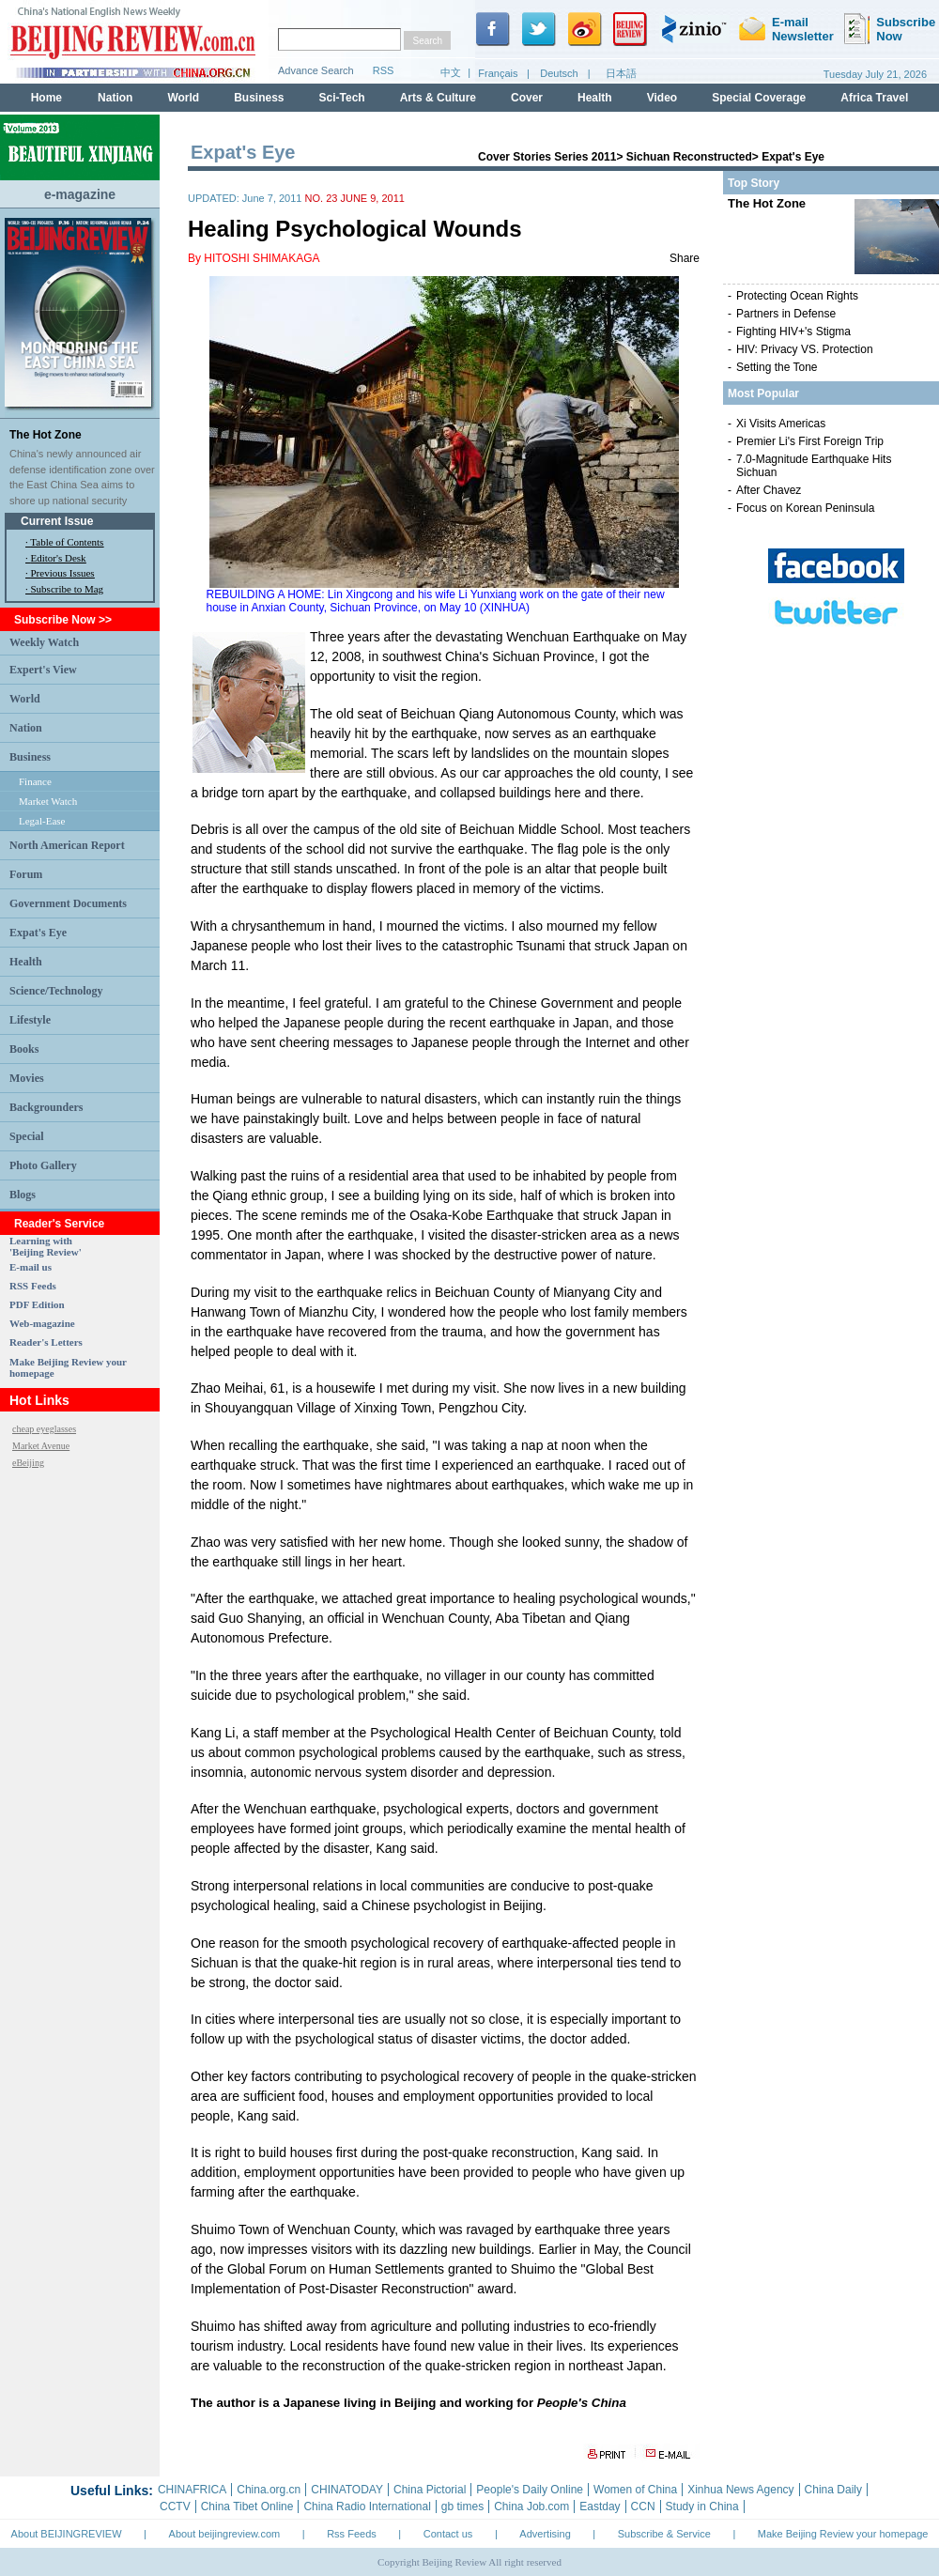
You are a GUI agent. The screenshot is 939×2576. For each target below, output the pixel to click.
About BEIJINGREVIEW (66, 2533)
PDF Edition (37, 1304)
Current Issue (57, 521)
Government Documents (68, 903)
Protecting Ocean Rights (797, 295)
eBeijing (28, 1463)
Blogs (22, 1194)
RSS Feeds (32, 1285)
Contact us (448, 2533)
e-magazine (79, 194)
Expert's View (43, 669)
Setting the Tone (777, 367)
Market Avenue (40, 1446)
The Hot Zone (45, 434)
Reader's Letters (46, 1342)
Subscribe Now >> (63, 619)
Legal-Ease (42, 820)
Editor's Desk (58, 557)
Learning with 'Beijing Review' (45, 1246)
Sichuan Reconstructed (689, 156)
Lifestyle (30, 1019)
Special (26, 1136)
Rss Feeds (352, 2533)
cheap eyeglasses (44, 1429)
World (24, 698)
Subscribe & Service (664, 2533)
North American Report (67, 845)
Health (25, 961)
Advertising (544, 2533)
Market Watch (48, 801)
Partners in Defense (786, 313)
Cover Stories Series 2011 (547, 156)
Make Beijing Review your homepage (843, 2533)
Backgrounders (46, 1107)
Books (23, 1049)
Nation (25, 727)
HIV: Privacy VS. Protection (804, 349)
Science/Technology (56, 990)
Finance (35, 781)
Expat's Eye (38, 932)
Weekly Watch (44, 642)
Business (30, 757)
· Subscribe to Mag (64, 588)
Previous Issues (63, 572)
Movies (26, 1078)
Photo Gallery (43, 1165)
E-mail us (30, 1267)
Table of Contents (66, 542)
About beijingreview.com (225, 2533)
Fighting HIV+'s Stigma (793, 331)
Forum (25, 874)
